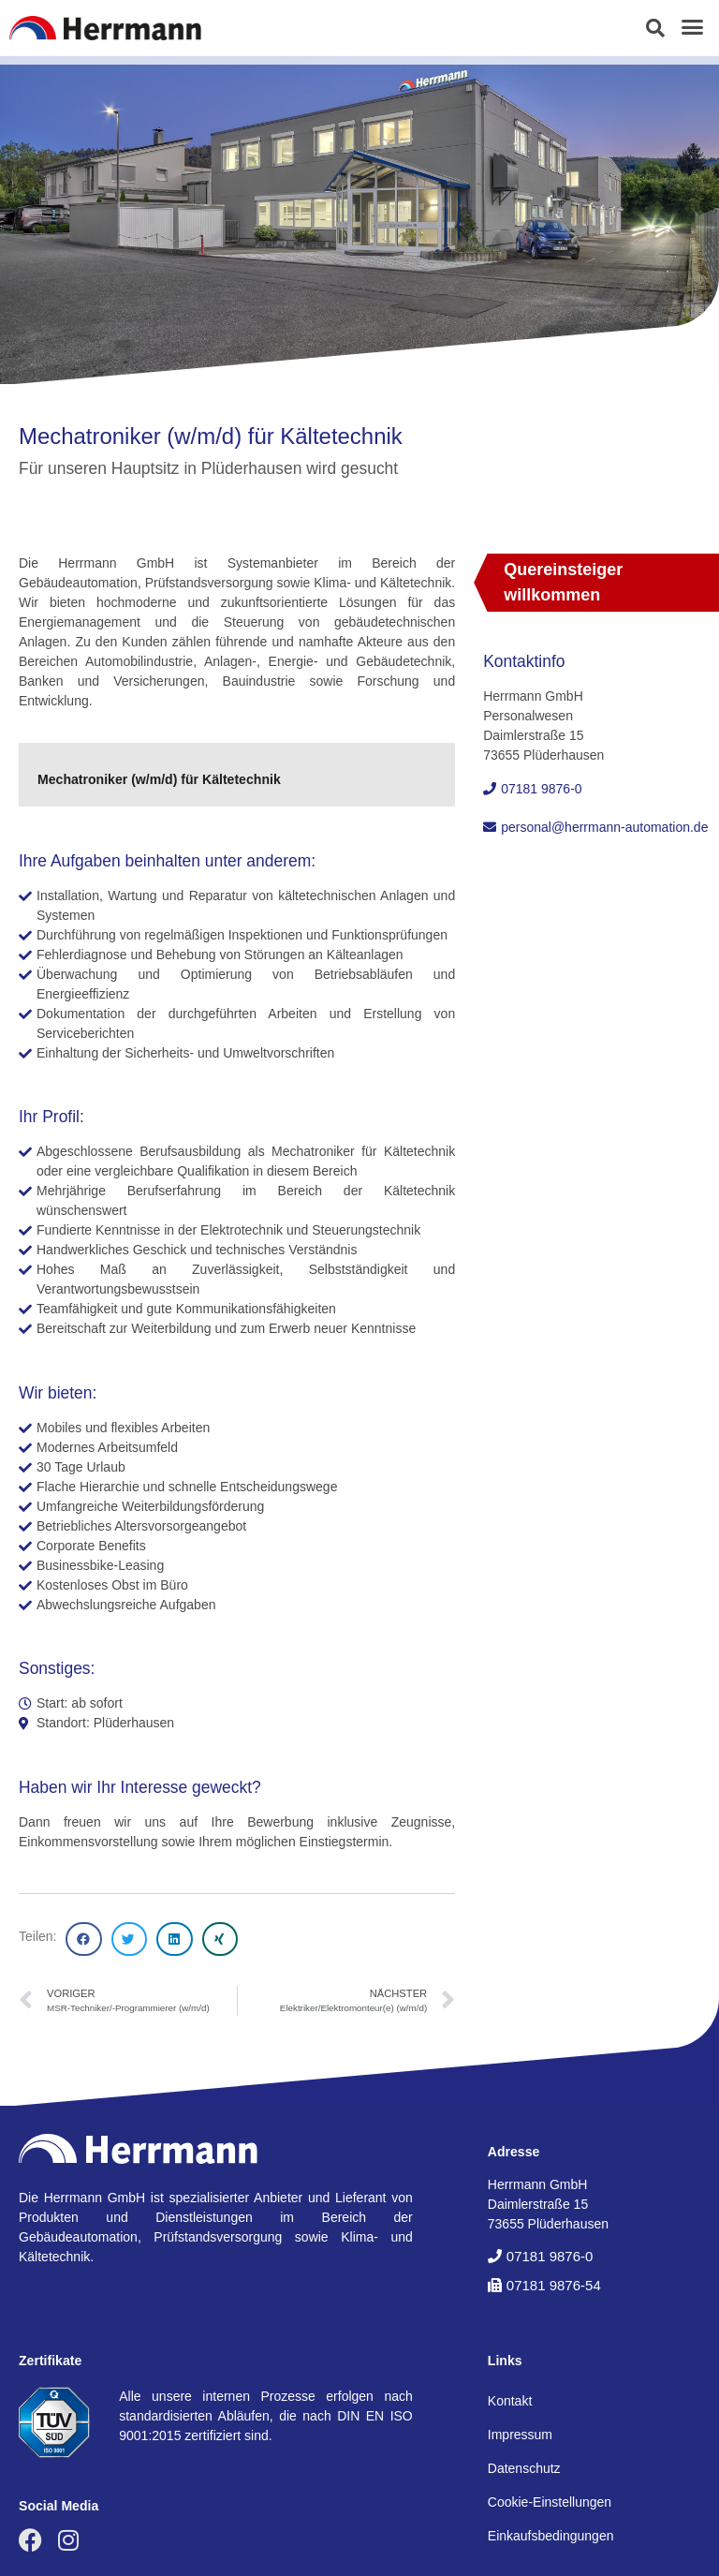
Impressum (520, 2434)
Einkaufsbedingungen (551, 2535)
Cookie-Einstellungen (549, 2502)
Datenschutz (524, 2468)
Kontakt (510, 2400)
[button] (655, 28)
